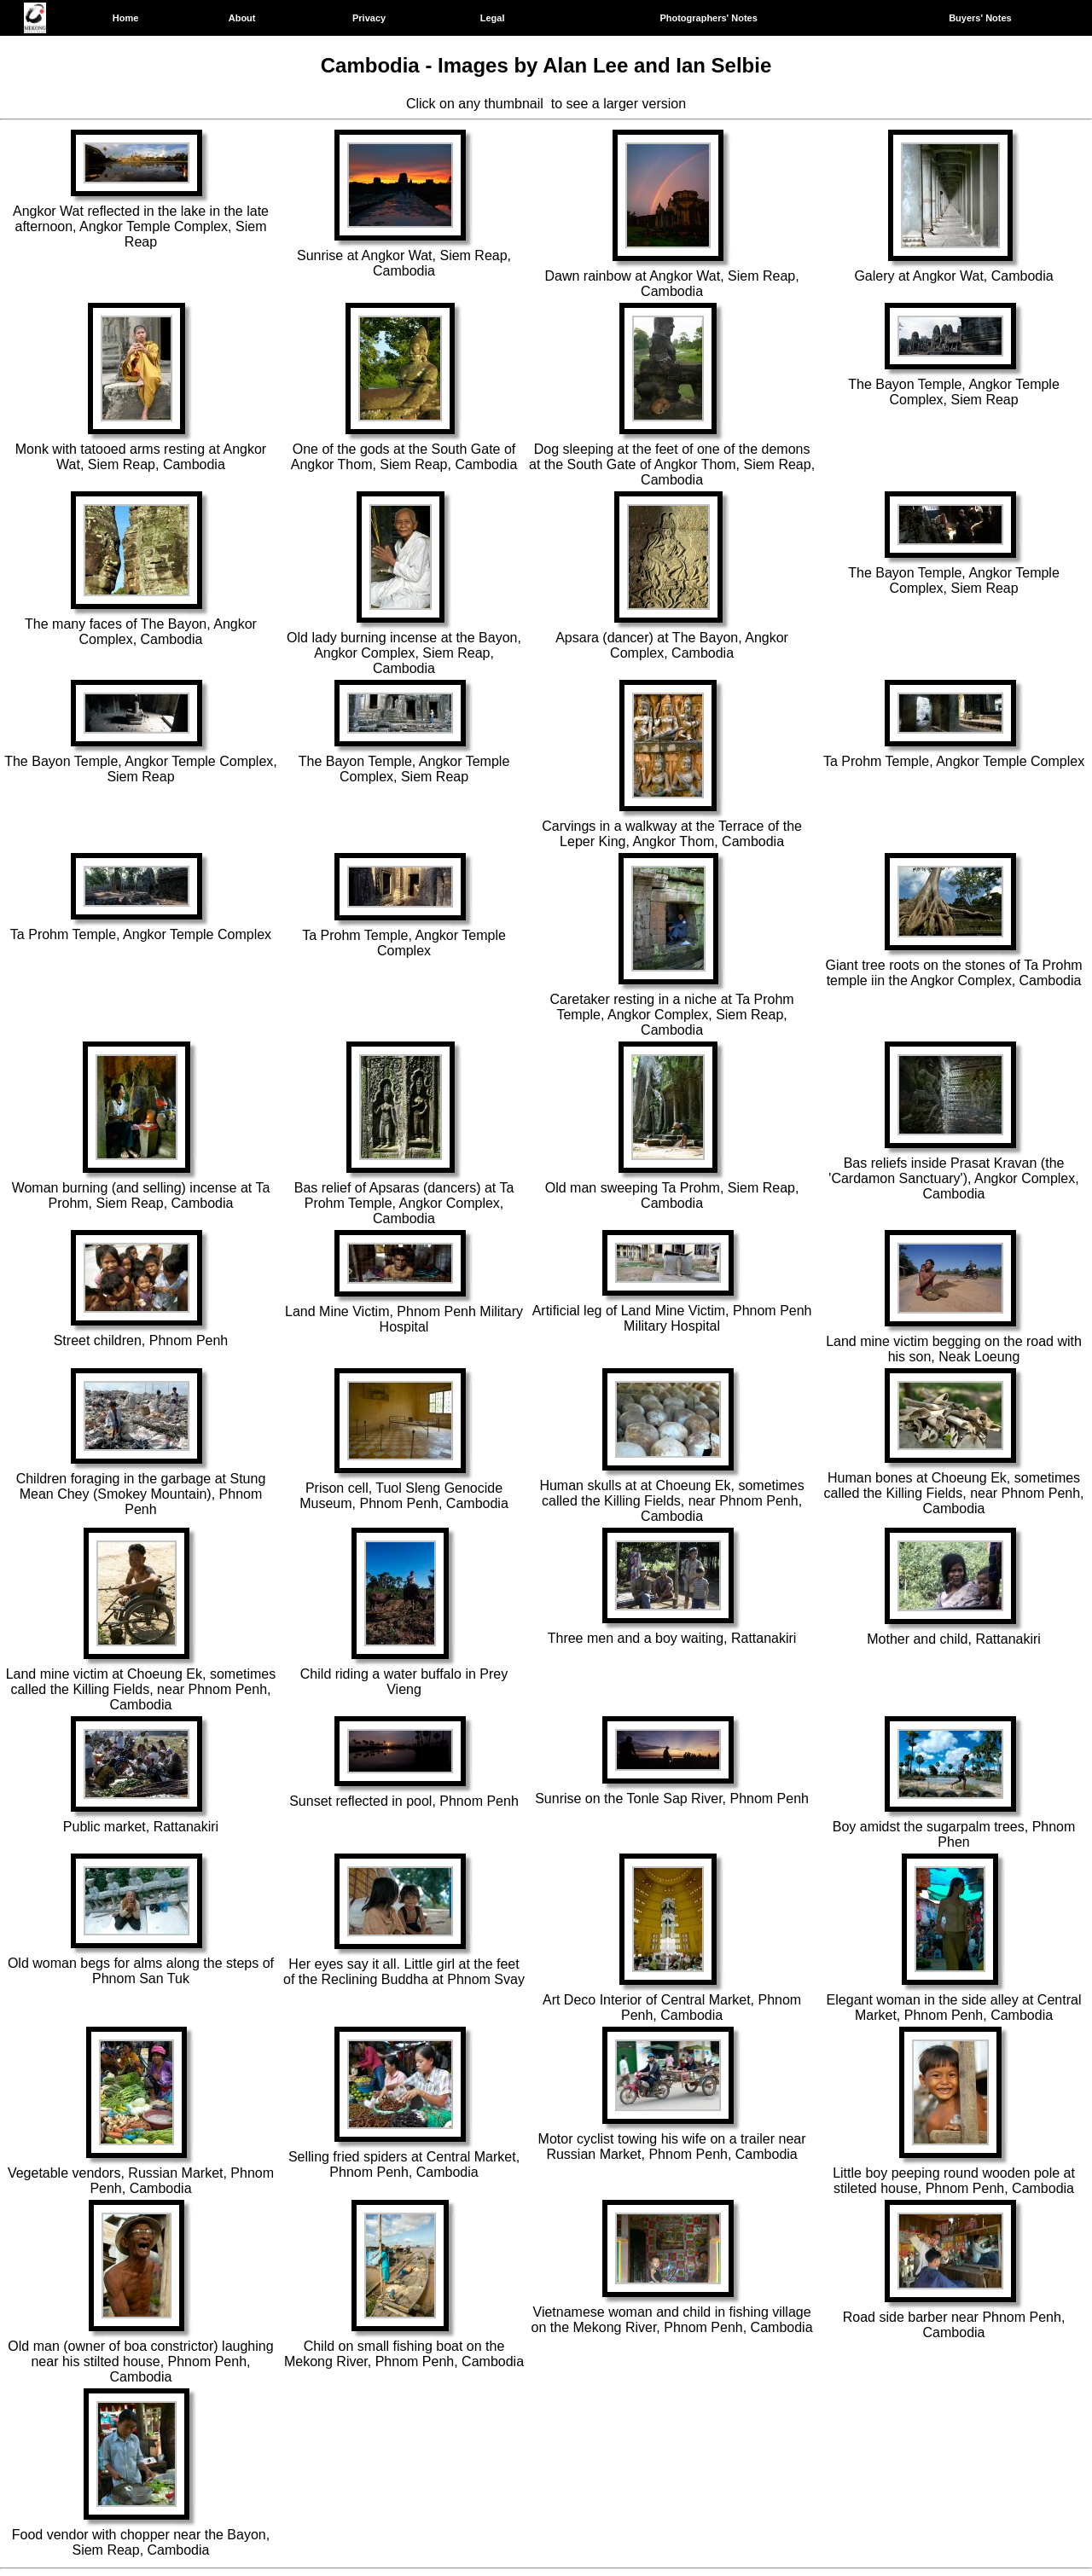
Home (126, 18)
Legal (492, 18)
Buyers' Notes (980, 18)
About (242, 18)
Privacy (369, 18)
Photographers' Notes (708, 18)
